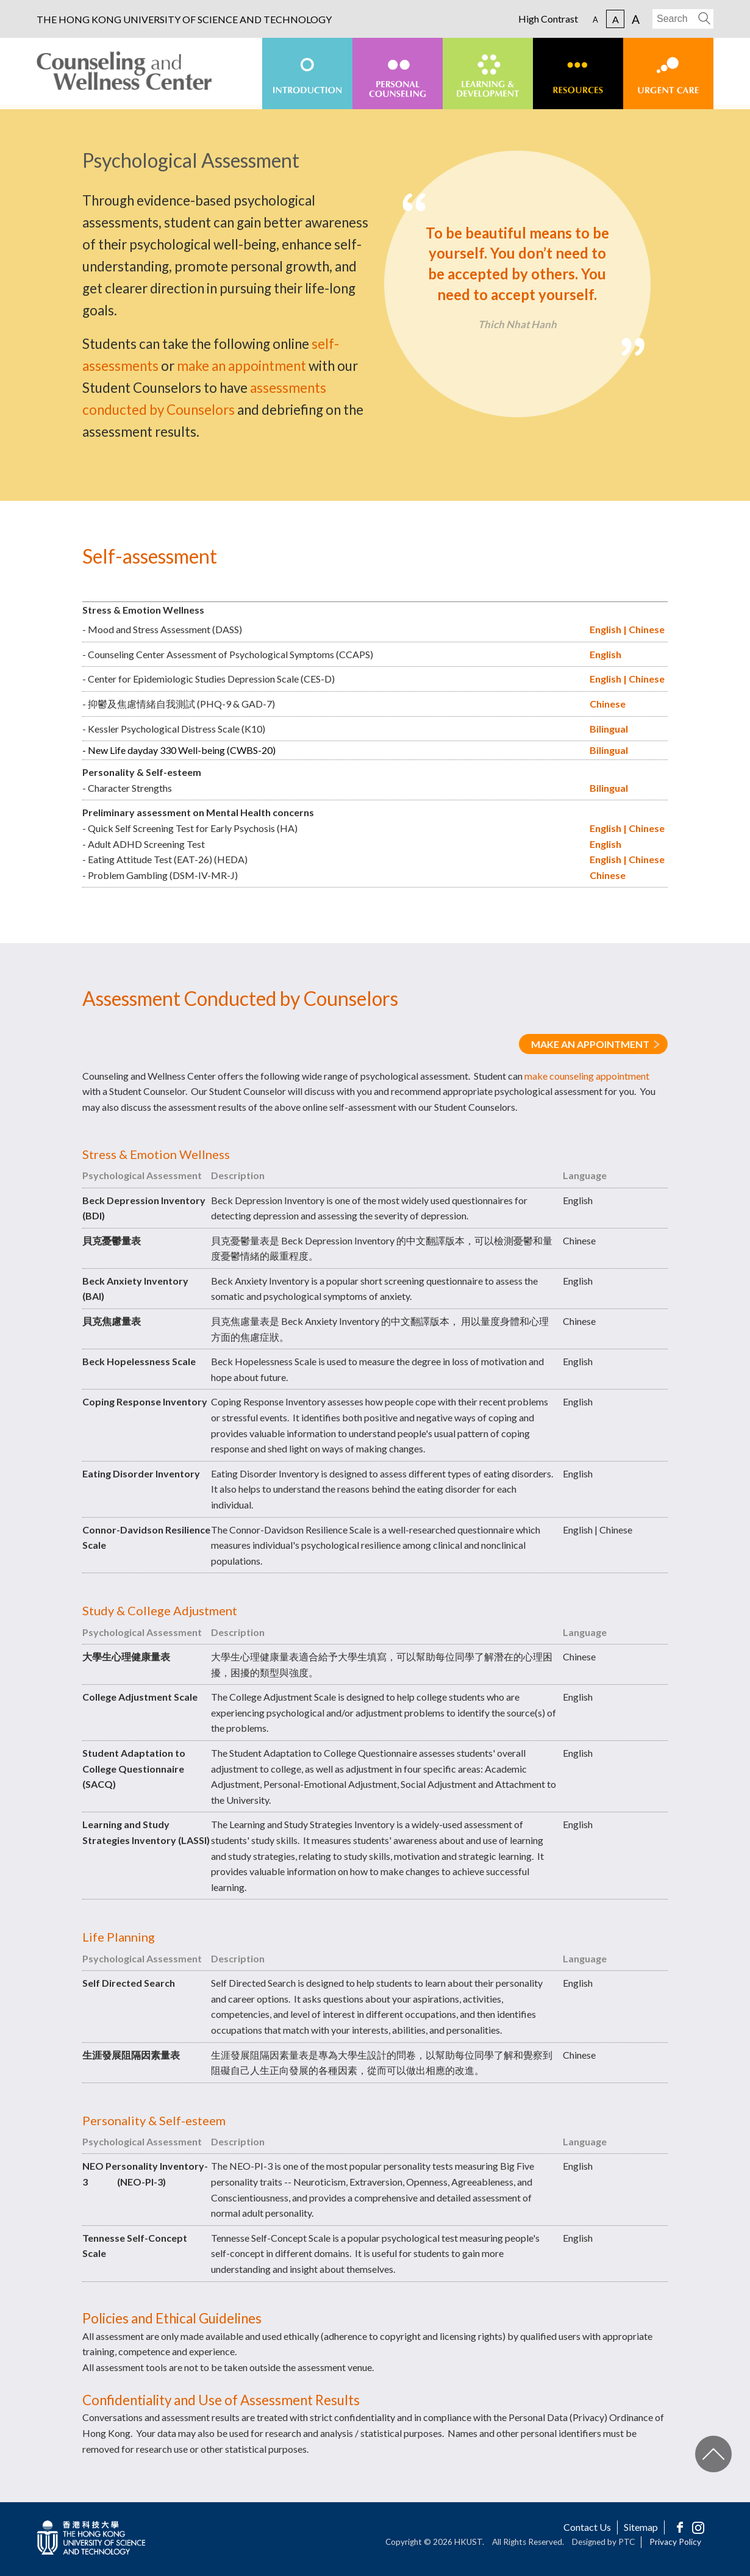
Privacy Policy (675, 2542)
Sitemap (641, 2527)
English (605, 629)
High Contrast (548, 19)
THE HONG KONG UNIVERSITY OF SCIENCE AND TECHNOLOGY (184, 19)
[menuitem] (307, 73)
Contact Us (587, 2527)
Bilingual (609, 728)
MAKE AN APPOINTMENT (590, 1044)
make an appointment (241, 365)
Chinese (647, 629)
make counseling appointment (586, 1076)
